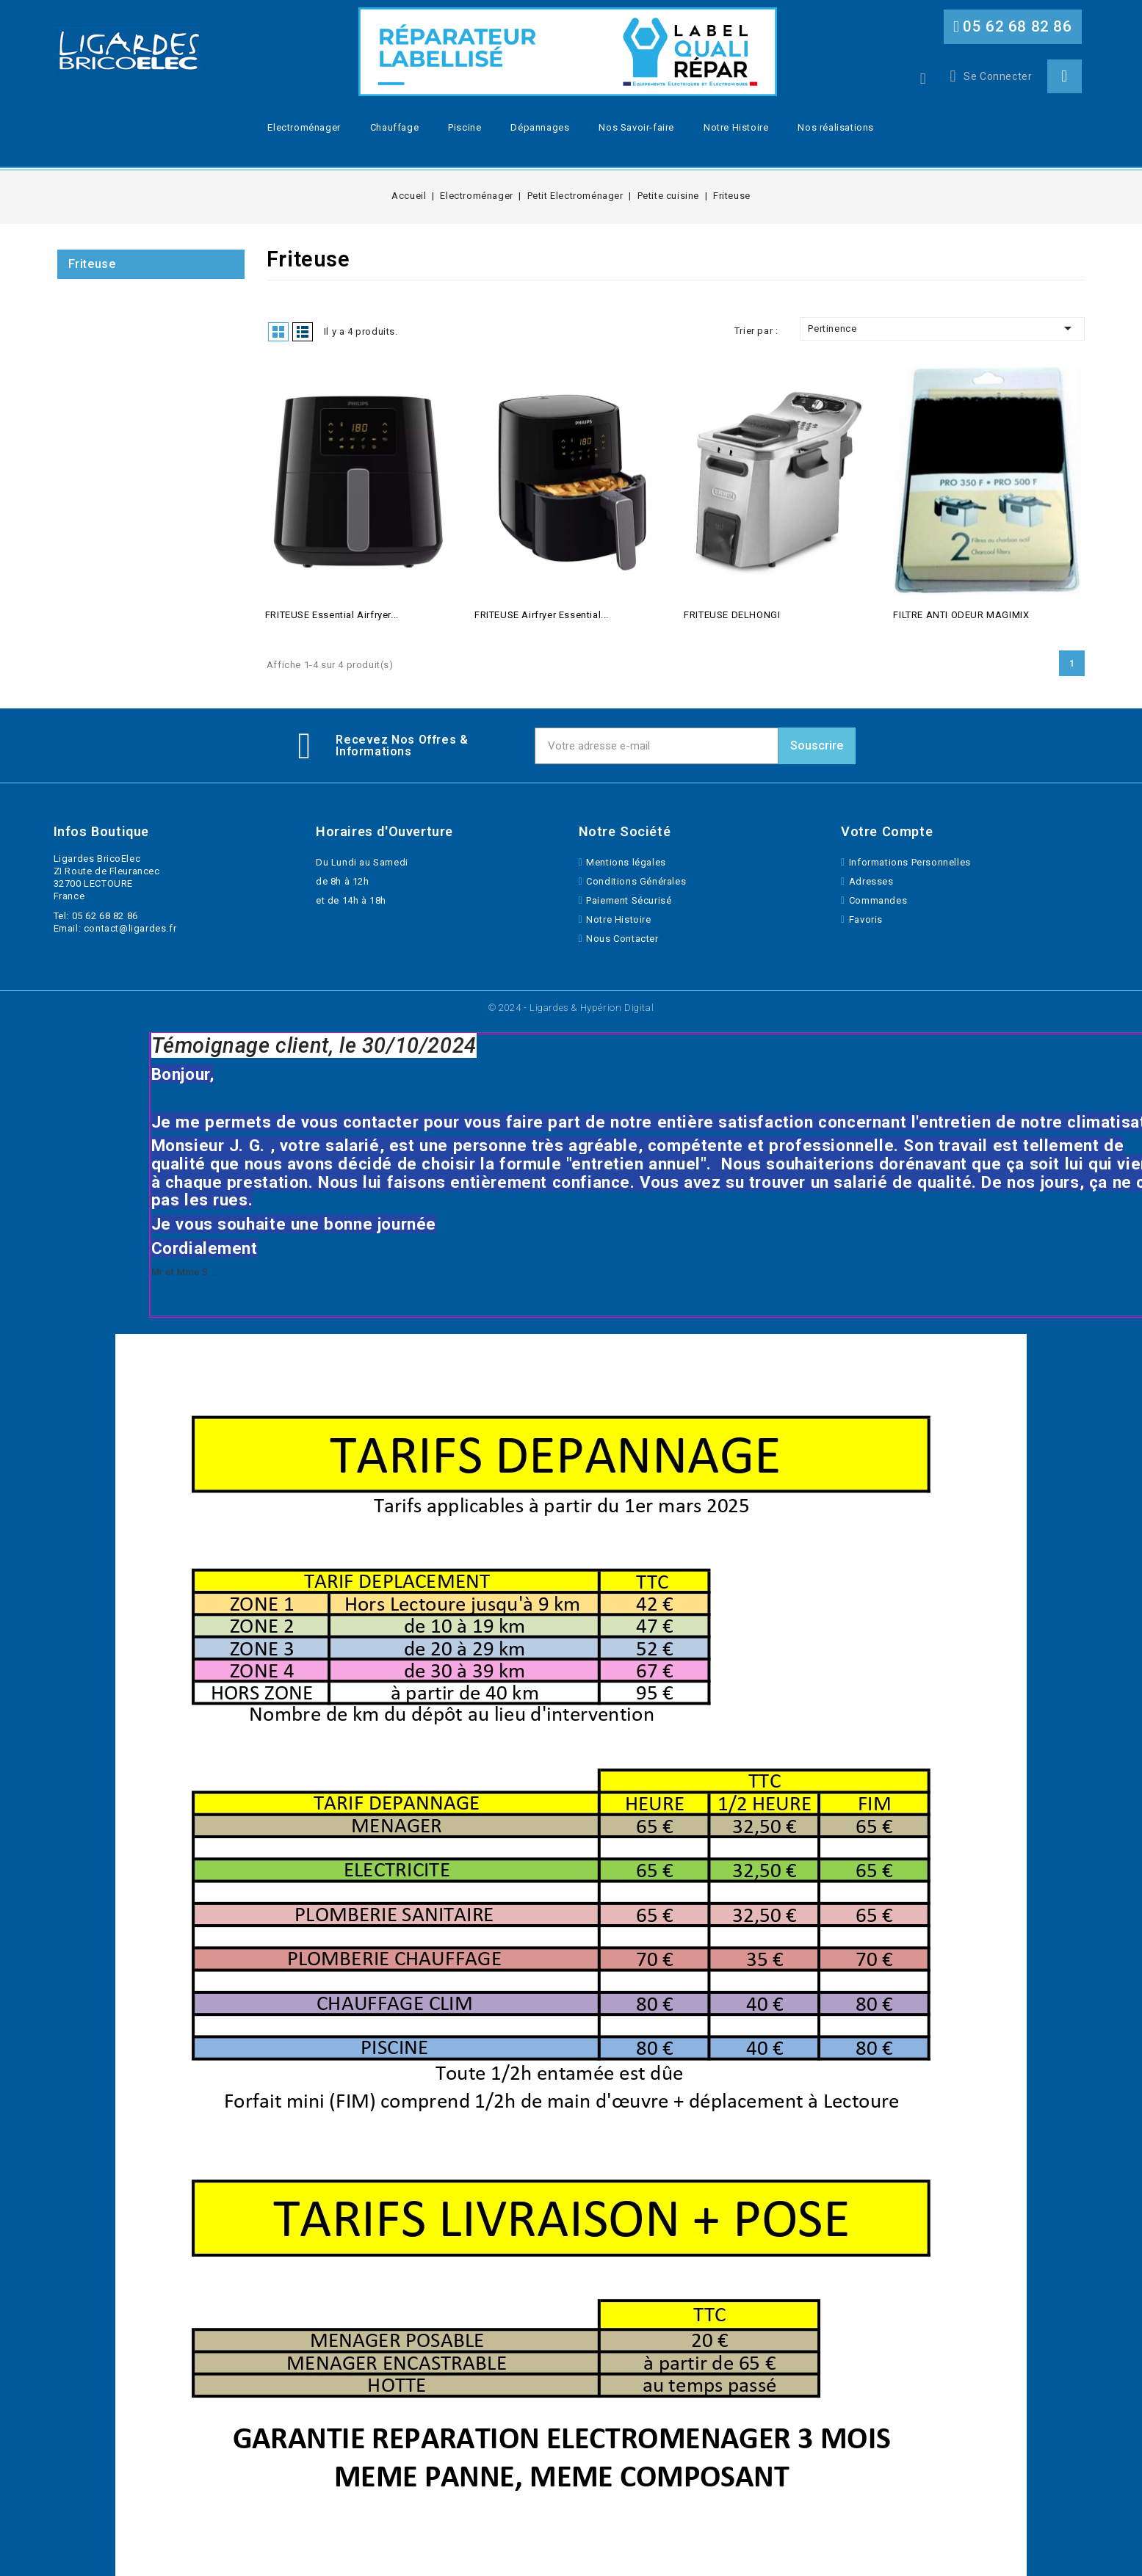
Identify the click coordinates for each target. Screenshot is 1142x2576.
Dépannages (539, 127)
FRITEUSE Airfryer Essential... (541, 614)
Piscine (464, 127)
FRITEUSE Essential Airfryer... (332, 614)
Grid (278, 332)
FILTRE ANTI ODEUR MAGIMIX (961, 614)
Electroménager (303, 127)
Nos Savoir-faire (636, 127)
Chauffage (394, 127)
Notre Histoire (736, 127)
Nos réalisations (836, 127)
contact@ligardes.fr (130, 928)
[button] (1013, 27)
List (302, 332)
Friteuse (92, 264)
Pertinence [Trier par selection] (942, 328)
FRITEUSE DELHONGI (732, 614)
